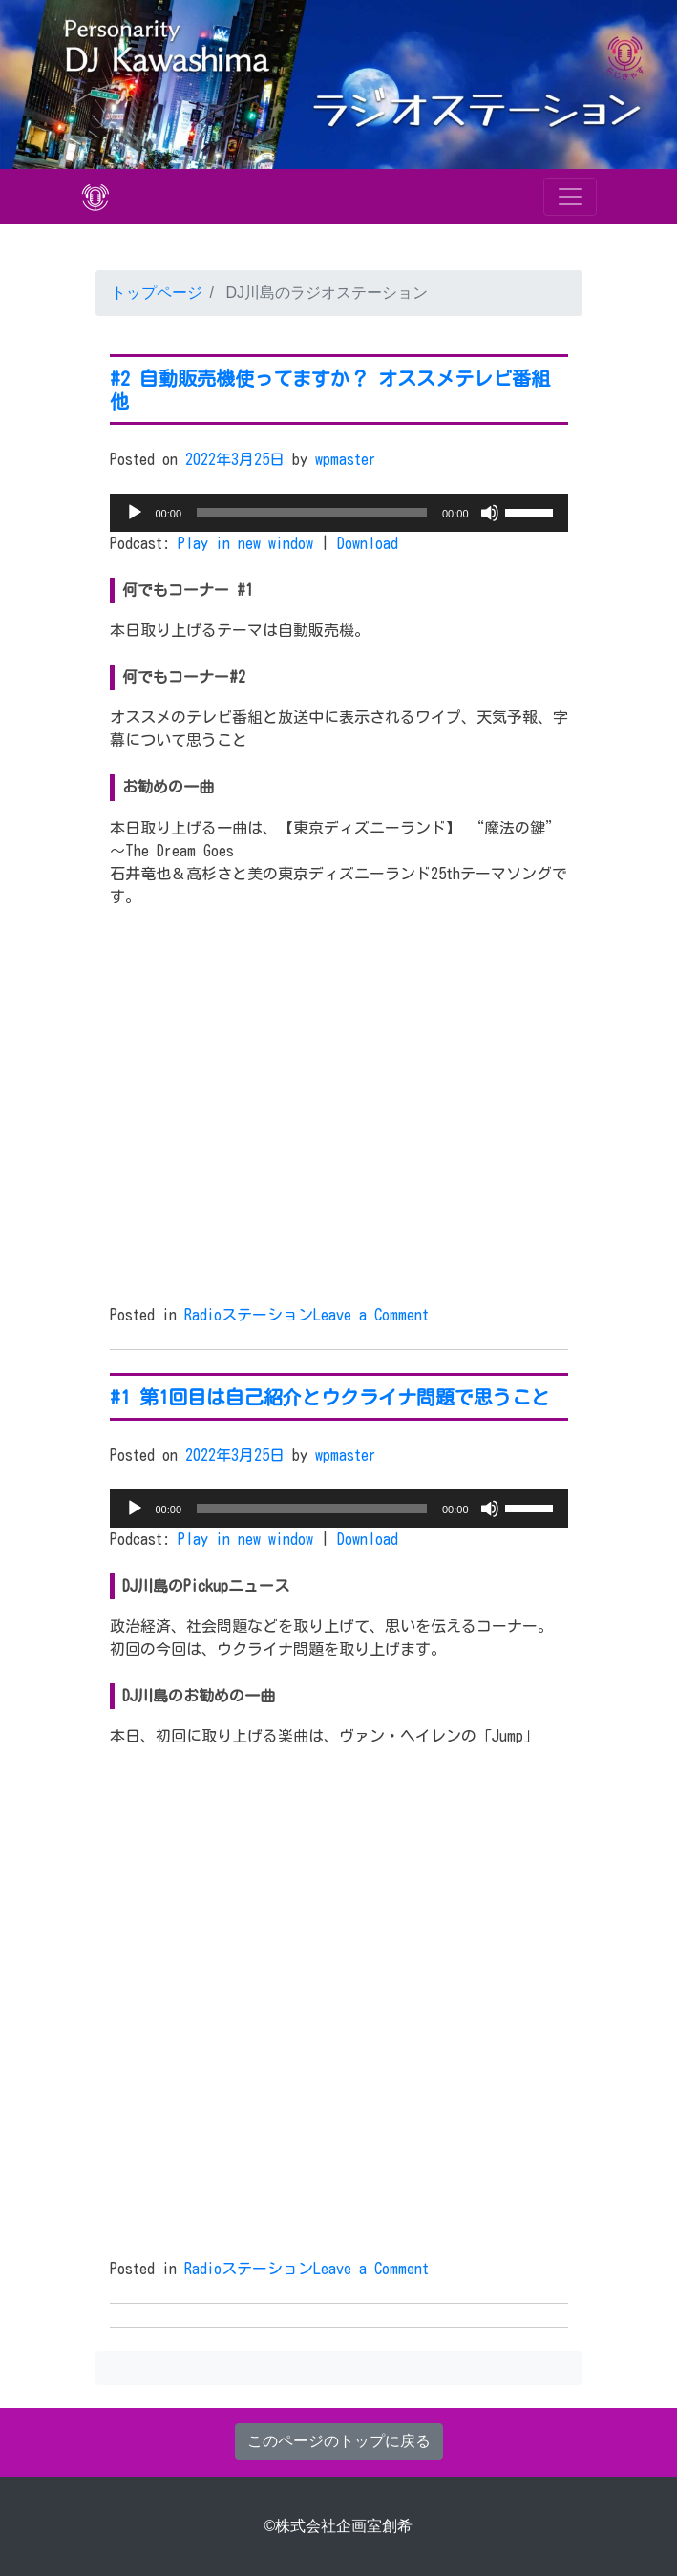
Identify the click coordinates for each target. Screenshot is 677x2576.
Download (367, 543)
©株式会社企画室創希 (338, 2526)
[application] (339, 513)
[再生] (134, 512)
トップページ (156, 293)
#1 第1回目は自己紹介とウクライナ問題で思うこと (330, 1396)
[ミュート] (489, 512)
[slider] (312, 512)
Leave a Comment (371, 1314)
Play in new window (245, 543)
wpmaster (345, 459)
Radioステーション (248, 1314)
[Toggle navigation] (570, 197)
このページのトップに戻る (339, 2441)
